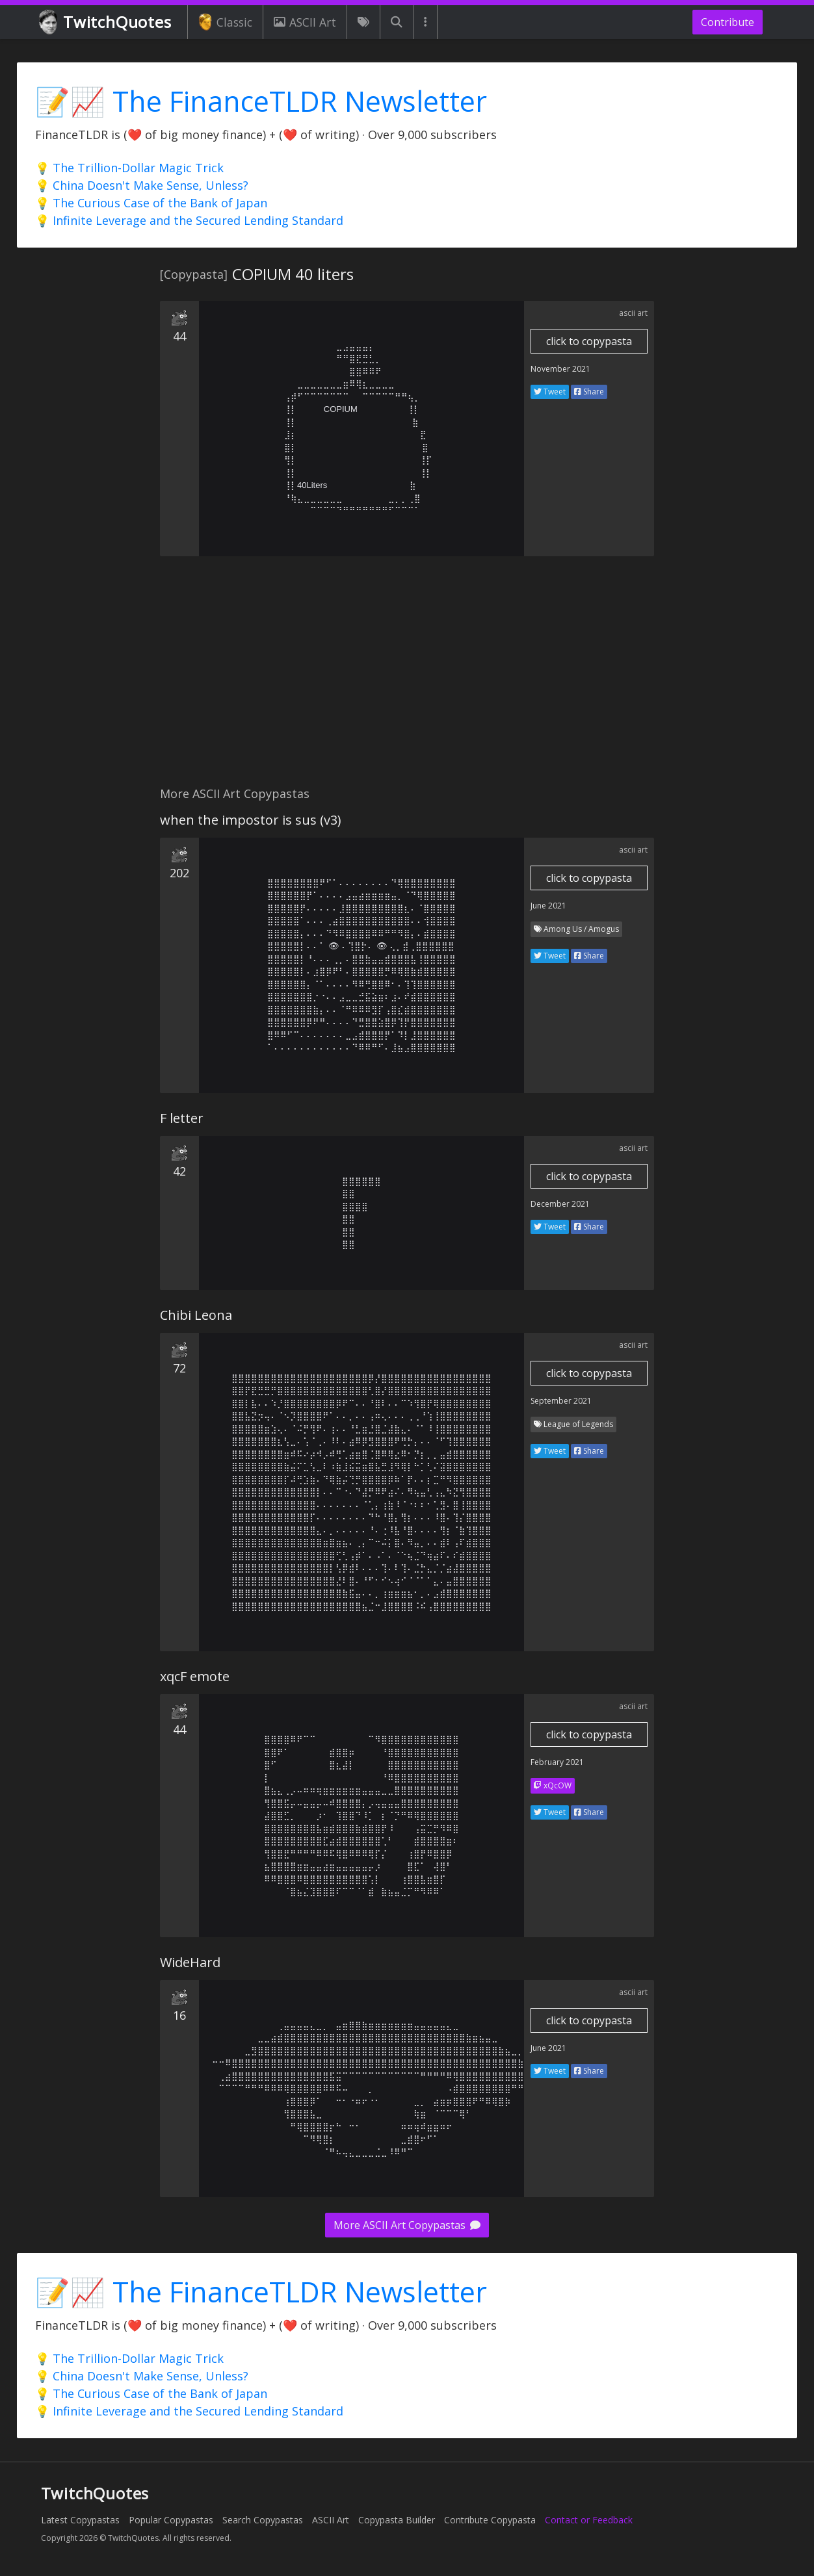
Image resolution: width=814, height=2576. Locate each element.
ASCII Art (305, 22)
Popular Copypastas (171, 2520)
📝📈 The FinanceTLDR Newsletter (261, 101)
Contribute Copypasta (490, 2520)
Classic (225, 22)
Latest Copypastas (80, 2520)
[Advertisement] (407, 678)
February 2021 (557, 1762)
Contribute (727, 22)
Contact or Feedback (589, 2520)
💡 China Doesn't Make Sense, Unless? (141, 185)
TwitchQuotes (106, 22)
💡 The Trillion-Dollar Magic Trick (129, 167)
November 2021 (560, 368)
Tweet (550, 391)
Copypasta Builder (396, 2520)
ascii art (633, 312)
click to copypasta (589, 341)
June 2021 (548, 905)
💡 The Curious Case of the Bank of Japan (151, 203)
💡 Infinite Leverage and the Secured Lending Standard (189, 220)
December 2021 (560, 1203)
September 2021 (561, 1400)
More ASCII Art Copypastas (407, 2225)
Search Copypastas (262, 2520)
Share (589, 391)
